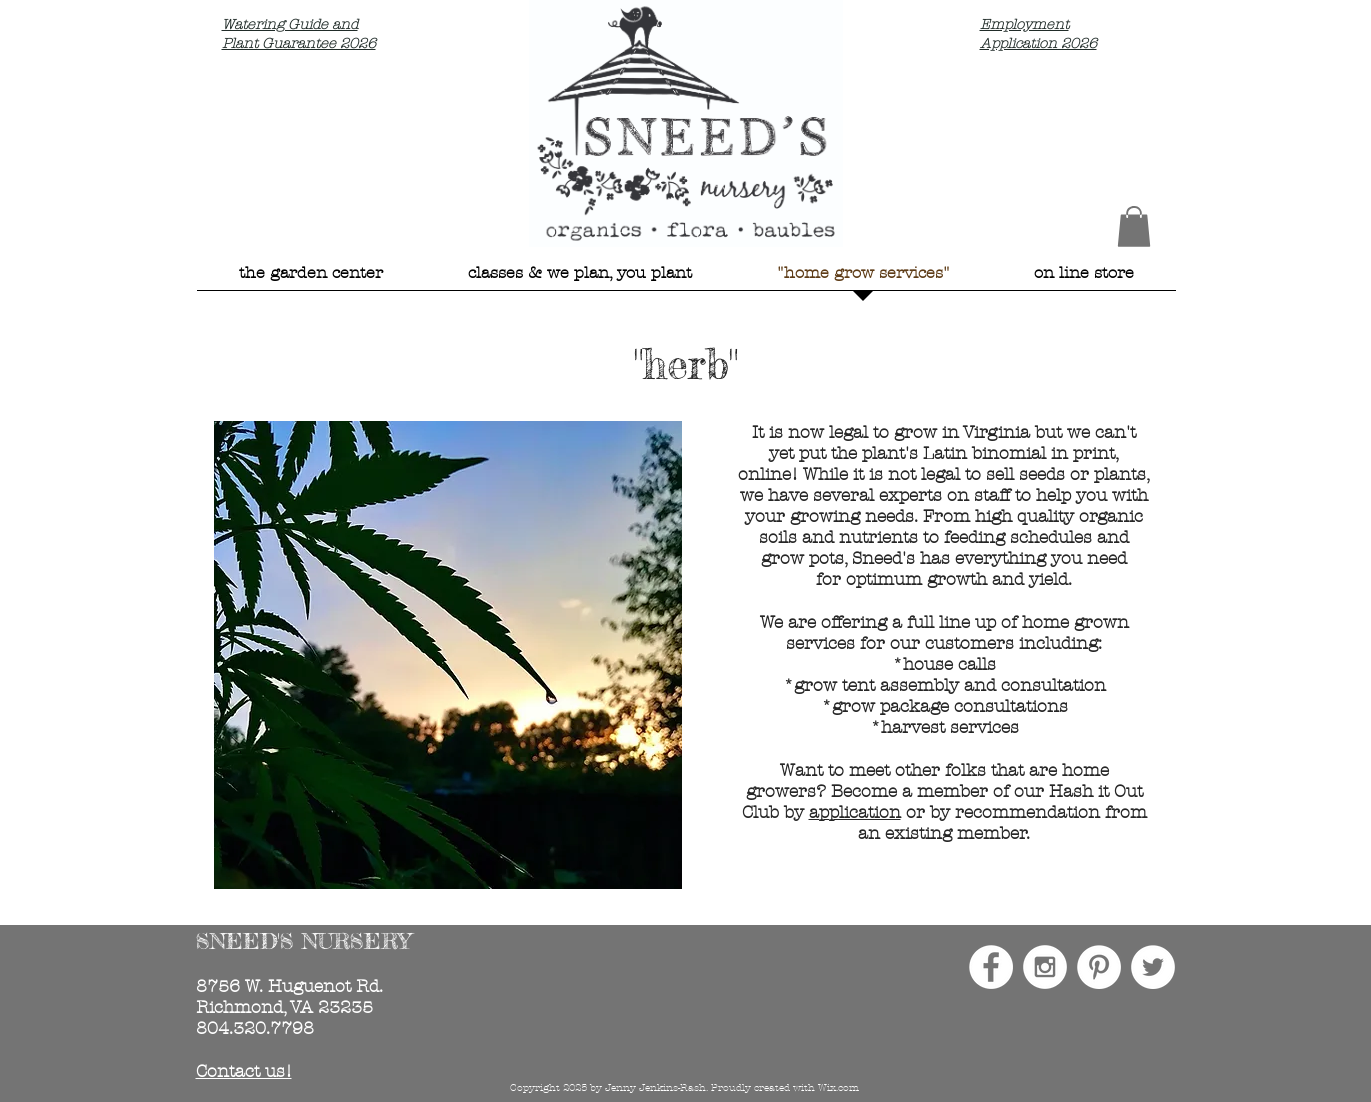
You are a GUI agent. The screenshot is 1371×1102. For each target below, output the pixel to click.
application (855, 812)
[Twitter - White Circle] (1153, 967)
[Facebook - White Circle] (991, 967)
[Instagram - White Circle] (1045, 967)
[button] (1134, 226)
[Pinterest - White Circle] (1099, 967)
